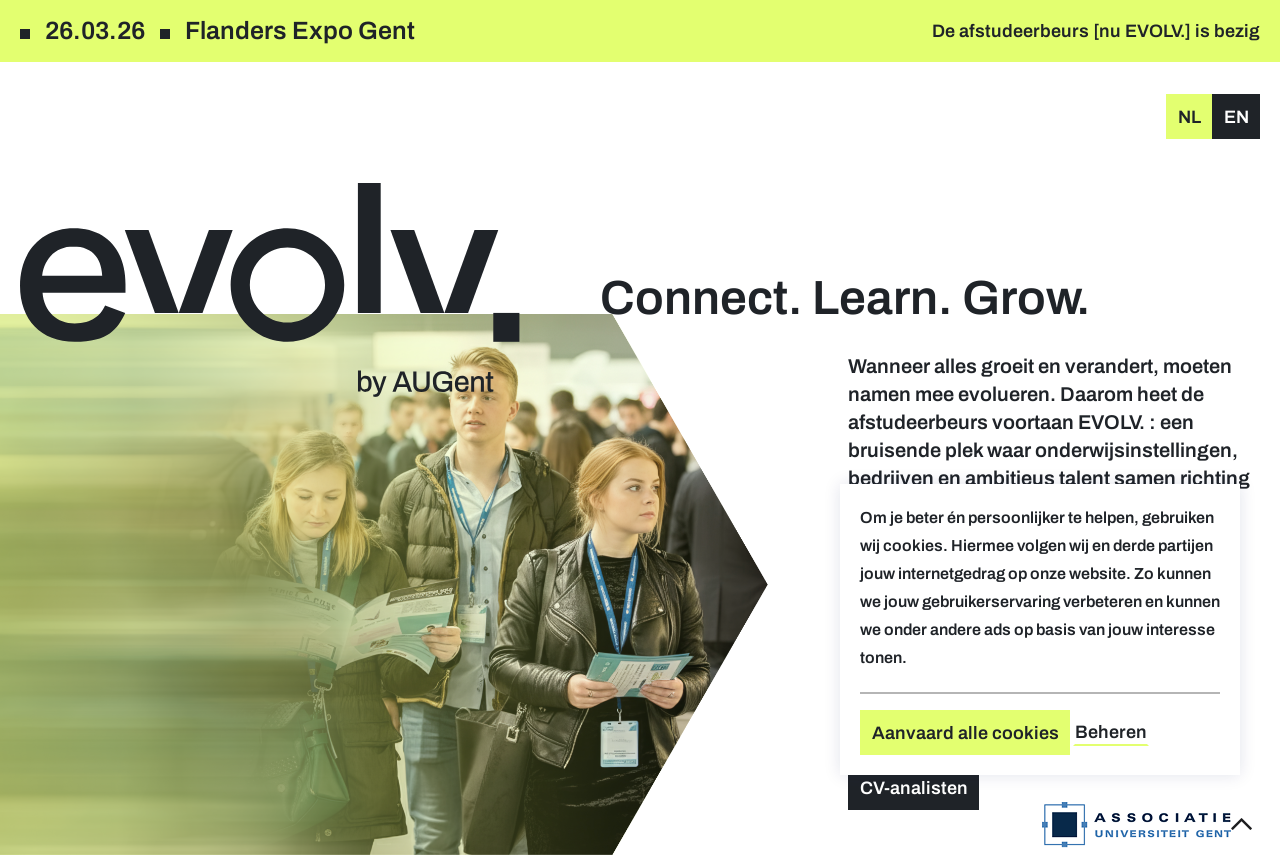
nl (1189, 117)
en (1236, 117)
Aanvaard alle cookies (965, 733)
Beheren (1111, 732)
